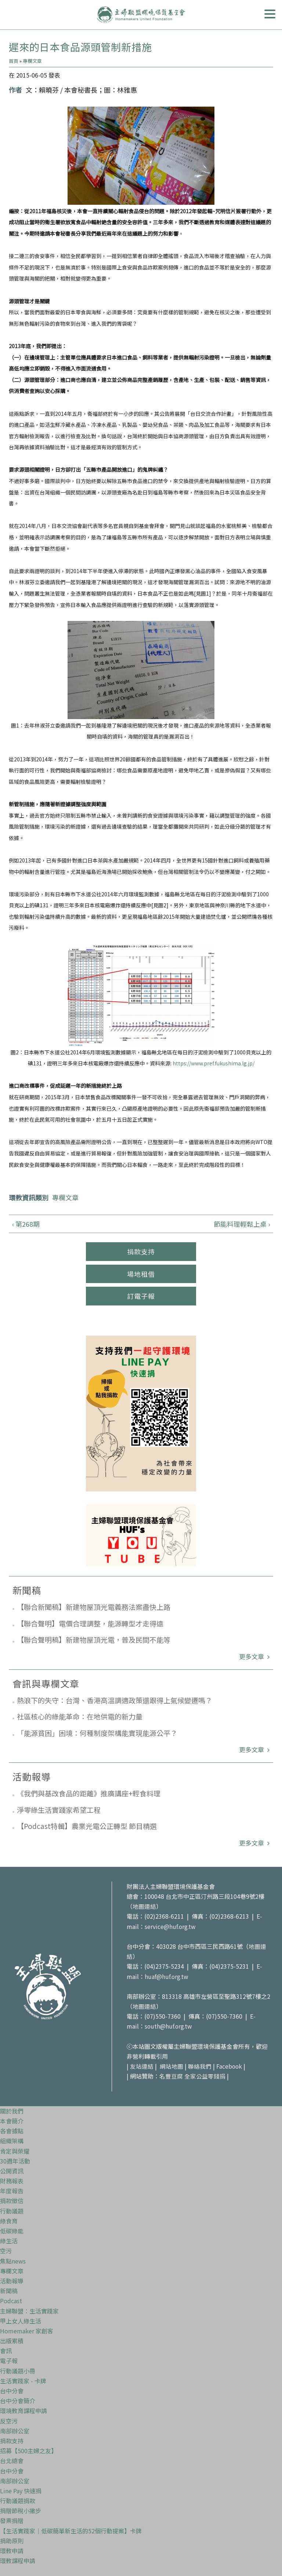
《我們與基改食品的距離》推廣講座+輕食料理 (88, 1793)
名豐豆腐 (171, 2076)
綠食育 (9, 2220)
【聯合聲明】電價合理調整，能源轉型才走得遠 (90, 1623)
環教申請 (12, 2550)
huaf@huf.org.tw (167, 1976)
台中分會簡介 (17, 2400)
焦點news (13, 2261)
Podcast (11, 2300)
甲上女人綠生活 (20, 2320)
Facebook (229, 2066)
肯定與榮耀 (14, 2151)
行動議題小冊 (17, 2370)
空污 (6, 2250)
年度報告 (12, 2190)
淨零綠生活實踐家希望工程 (59, 1810)
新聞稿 (9, 2290)
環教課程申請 (17, 2560)
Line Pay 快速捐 (20, 2490)
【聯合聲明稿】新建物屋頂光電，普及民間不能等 (93, 1639)
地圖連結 (144, 1906)
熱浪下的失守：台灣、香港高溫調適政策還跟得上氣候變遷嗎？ (114, 1700)
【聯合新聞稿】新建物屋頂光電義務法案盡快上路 (93, 1607)
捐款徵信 (12, 2200)
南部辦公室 (14, 2430)
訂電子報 (141, 1296)
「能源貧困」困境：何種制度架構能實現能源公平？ (97, 1733)
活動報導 (12, 2280)
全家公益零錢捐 (204, 2076)
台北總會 (12, 2460)
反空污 (9, 2420)
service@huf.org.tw (171, 1926)
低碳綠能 (12, 2230)
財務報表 (12, 2180)
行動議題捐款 (17, 2500)
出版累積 (12, 2340)
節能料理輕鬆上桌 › (242, 1224)
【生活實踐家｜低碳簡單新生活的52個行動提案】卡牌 (71, 2530)
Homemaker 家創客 (26, 2330)
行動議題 (12, 2211)
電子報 (9, 2360)
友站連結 (141, 2066)
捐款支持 (141, 1251)
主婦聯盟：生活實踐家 (29, 2311)
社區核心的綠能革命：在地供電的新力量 (79, 1716)
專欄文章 (32, 60)
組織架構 (12, 2140)
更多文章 (252, 1656)
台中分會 (12, 2390)
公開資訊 (12, 2170)
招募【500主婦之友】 (28, 2450)
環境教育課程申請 (23, 2410)
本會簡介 (12, 2120)
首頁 (13, 60)
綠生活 (9, 2240)
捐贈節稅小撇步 (20, 2510)
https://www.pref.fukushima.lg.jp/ (213, 1063)
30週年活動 (15, 2161)
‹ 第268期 (26, 1224)
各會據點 (12, 2130)
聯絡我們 (200, 2066)
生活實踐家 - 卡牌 (23, 2380)
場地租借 (141, 1274)
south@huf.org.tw (169, 2026)
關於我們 (12, 2111)
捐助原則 (12, 2540)
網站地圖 (171, 2066)
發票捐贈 (12, 2520)
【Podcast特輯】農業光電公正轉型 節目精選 (87, 1826)
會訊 (6, 2350)
